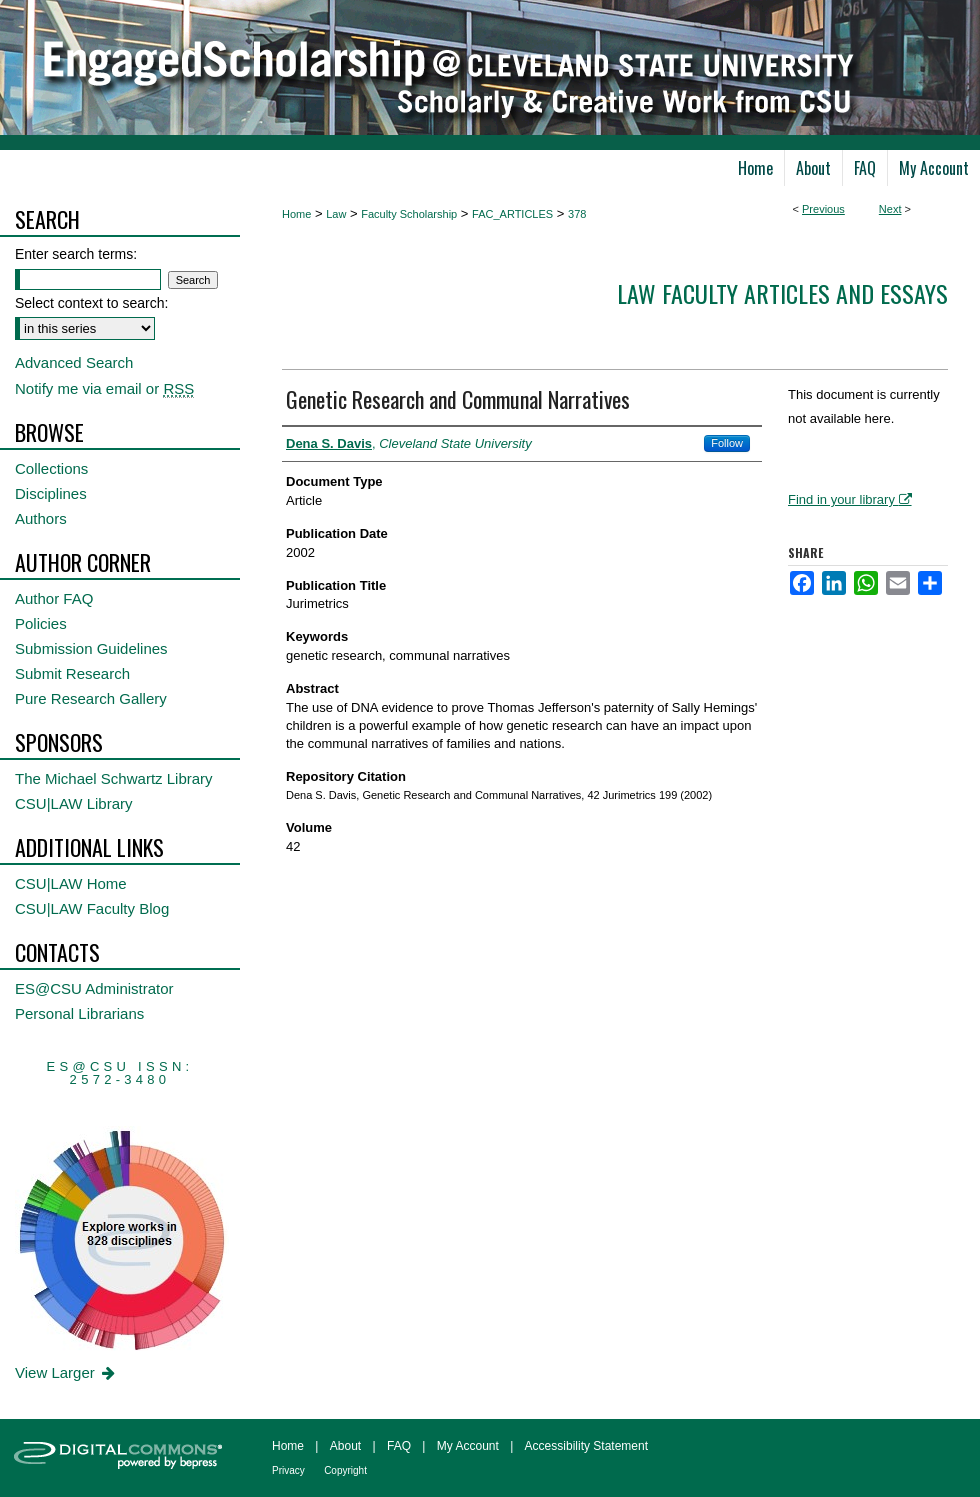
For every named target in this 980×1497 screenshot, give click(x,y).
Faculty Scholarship (409, 214)
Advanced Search (74, 362)
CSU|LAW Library (74, 803)
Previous (823, 209)
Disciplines (51, 493)
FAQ (399, 1446)
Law (336, 214)
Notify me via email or (104, 388)
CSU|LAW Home (71, 883)
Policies (41, 623)
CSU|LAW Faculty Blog (92, 908)
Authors (41, 518)
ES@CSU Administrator (94, 988)
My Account (468, 1446)
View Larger (66, 1372)
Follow (727, 443)
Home (296, 214)
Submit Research (72, 673)
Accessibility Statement (586, 1446)
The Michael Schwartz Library (114, 778)
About (345, 1446)
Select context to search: (91, 303)
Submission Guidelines (91, 648)
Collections (51, 468)
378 (577, 214)
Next (890, 209)
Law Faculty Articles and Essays (782, 293)
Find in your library (850, 499)
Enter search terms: (76, 254)
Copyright (345, 1470)
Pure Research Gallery (91, 698)
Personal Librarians (79, 1013)
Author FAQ (54, 598)
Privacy (288, 1470)
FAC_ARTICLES (512, 214)
